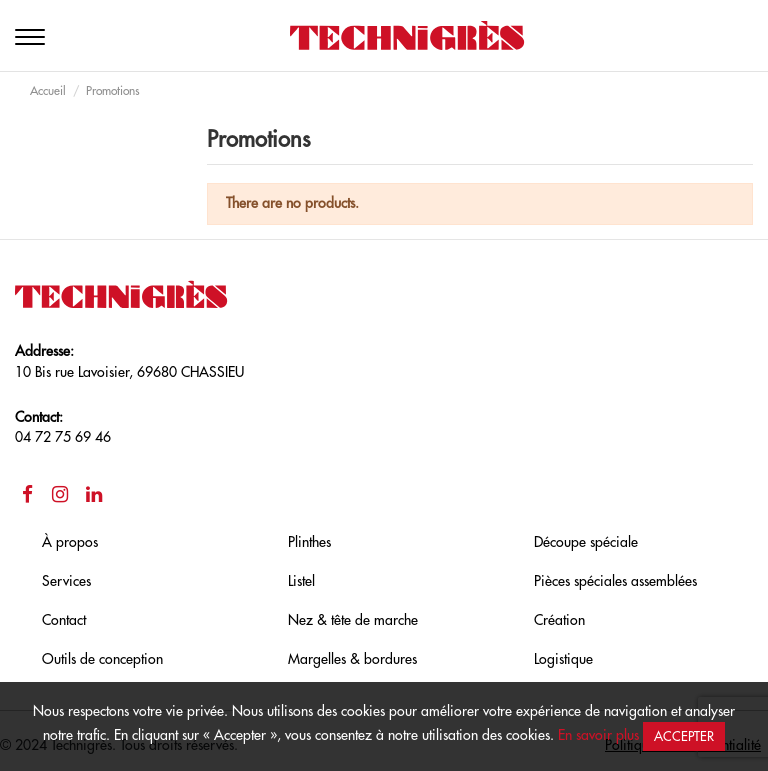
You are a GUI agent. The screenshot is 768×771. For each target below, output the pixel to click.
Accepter (684, 736)
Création (559, 620)
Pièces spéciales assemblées (615, 581)
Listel (301, 581)
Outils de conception (102, 659)
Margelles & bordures (352, 659)
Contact (64, 620)
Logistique (563, 659)
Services (66, 581)
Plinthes (309, 542)
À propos (70, 542)
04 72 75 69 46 (63, 437)
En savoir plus (598, 735)
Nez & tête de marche (353, 620)
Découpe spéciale (586, 542)
